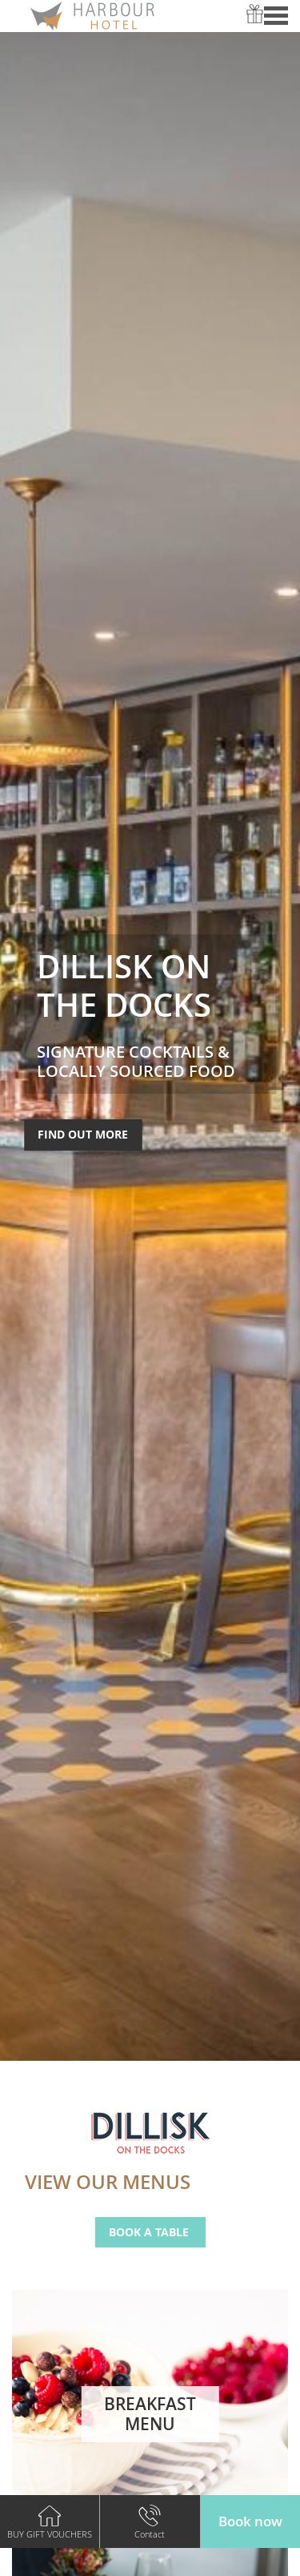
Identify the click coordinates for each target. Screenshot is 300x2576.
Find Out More (83, 1134)
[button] (250, 2522)
